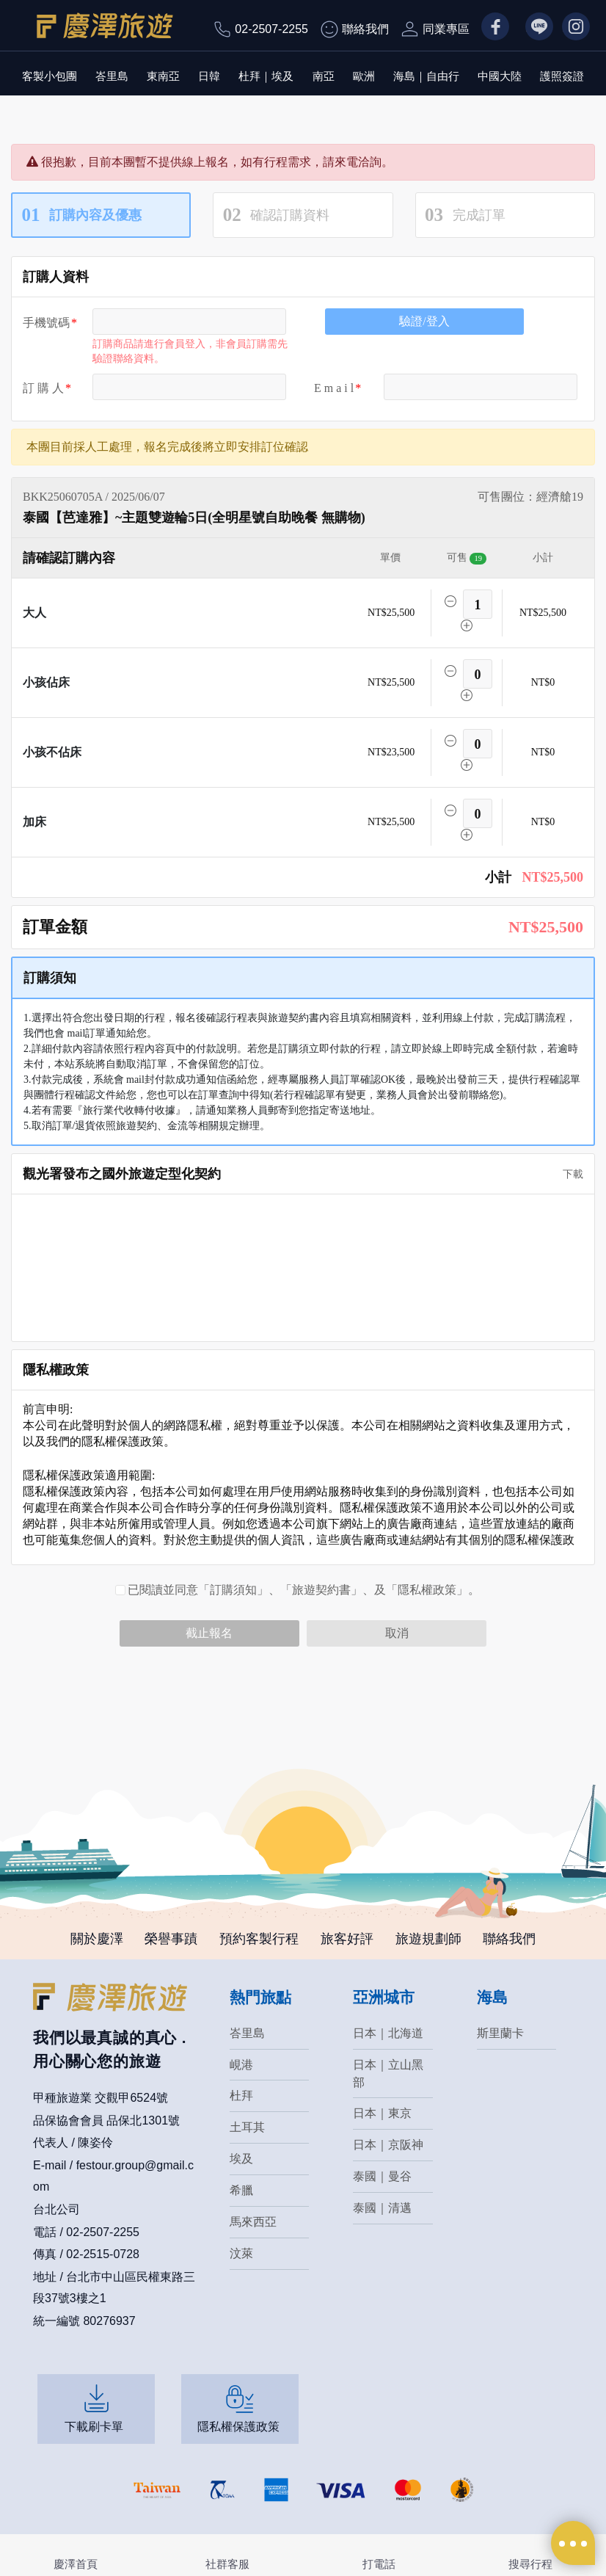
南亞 (324, 76)
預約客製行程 (259, 1938)
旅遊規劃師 (428, 1938)
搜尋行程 (530, 2564)
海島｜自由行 (426, 76)
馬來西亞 (253, 2222)
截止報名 (209, 1633)
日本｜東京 (382, 2114)
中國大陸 (500, 76)
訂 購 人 (43, 388)
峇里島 (111, 76)
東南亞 (163, 76)
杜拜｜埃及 (265, 76)
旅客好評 (347, 1938)
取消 (397, 1633)
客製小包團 (49, 76)
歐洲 (364, 76)
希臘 (241, 2191)
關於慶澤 (96, 1938)
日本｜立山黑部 (388, 2073)
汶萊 (241, 2254)
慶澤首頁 (76, 2564)
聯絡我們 (365, 29)
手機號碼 (46, 322)
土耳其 (247, 2128)
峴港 (241, 2064)
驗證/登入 (424, 321)
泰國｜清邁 (382, 2208)
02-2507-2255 (271, 29)
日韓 (209, 76)
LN (532, 27)
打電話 (378, 2564)
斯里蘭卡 (500, 2033)
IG (568, 27)
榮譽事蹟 (171, 1938)
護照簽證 (562, 76)
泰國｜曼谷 (382, 2177)
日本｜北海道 (388, 2033)
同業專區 (446, 29)
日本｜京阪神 (388, 2145)
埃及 (241, 2159)
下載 (567, 1174)
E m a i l (334, 388)
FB (488, 27)
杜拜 (241, 2096)
